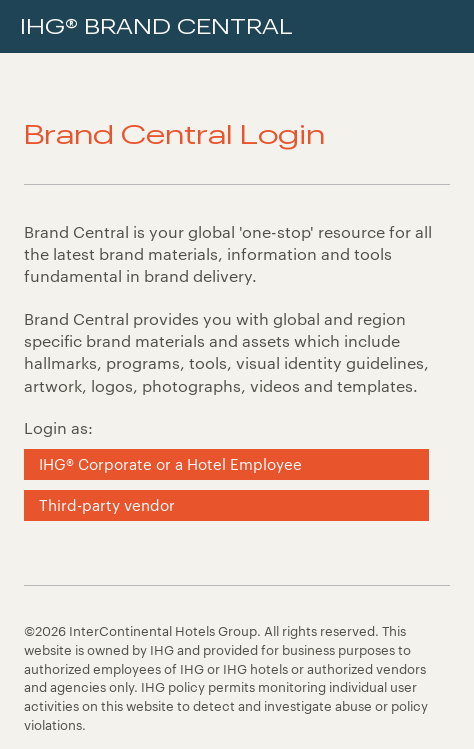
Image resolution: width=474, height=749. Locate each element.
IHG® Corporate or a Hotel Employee (170, 464)
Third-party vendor (107, 505)
